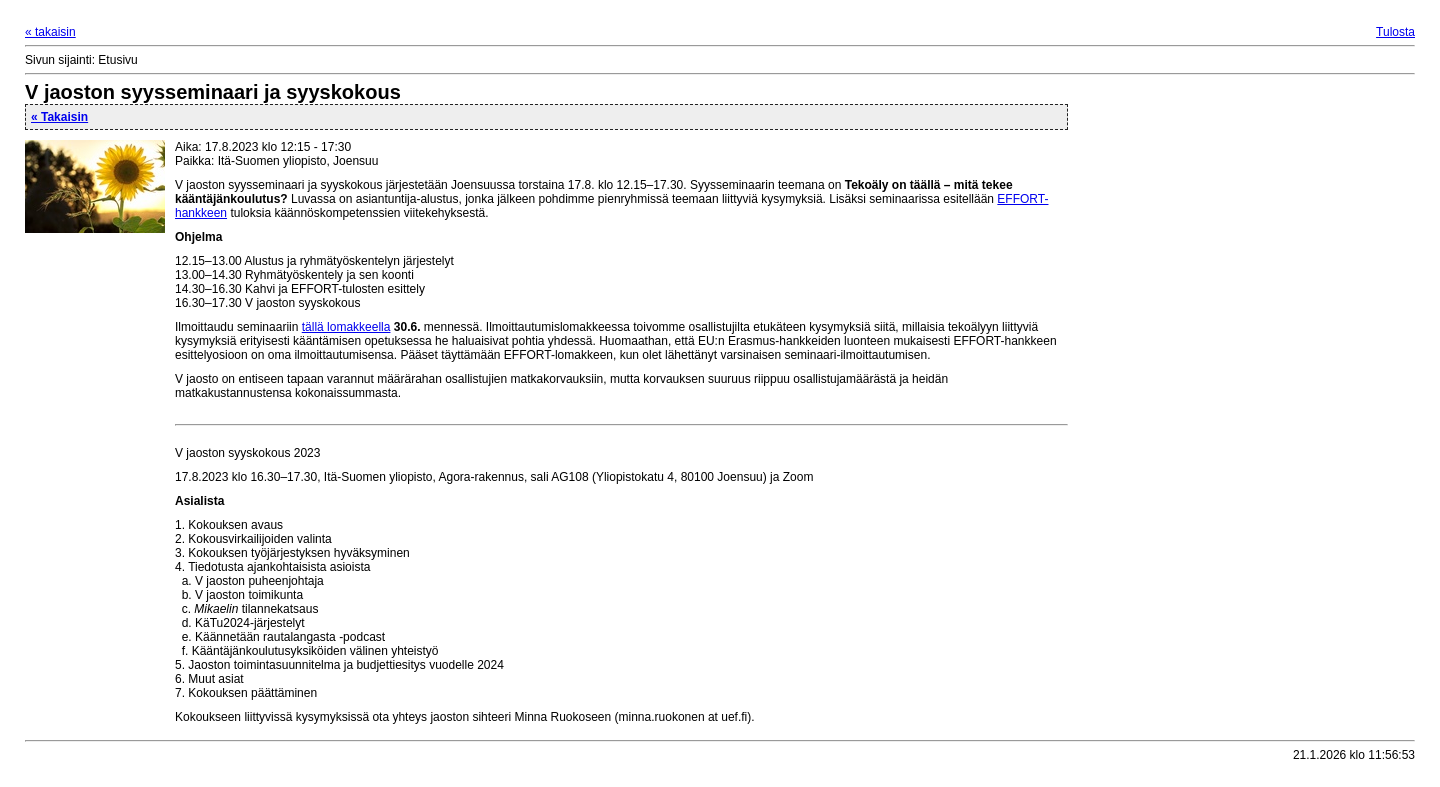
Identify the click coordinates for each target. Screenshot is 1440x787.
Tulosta (1395, 32)
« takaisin (50, 32)
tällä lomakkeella (346, 327)
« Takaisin (59, 117)
